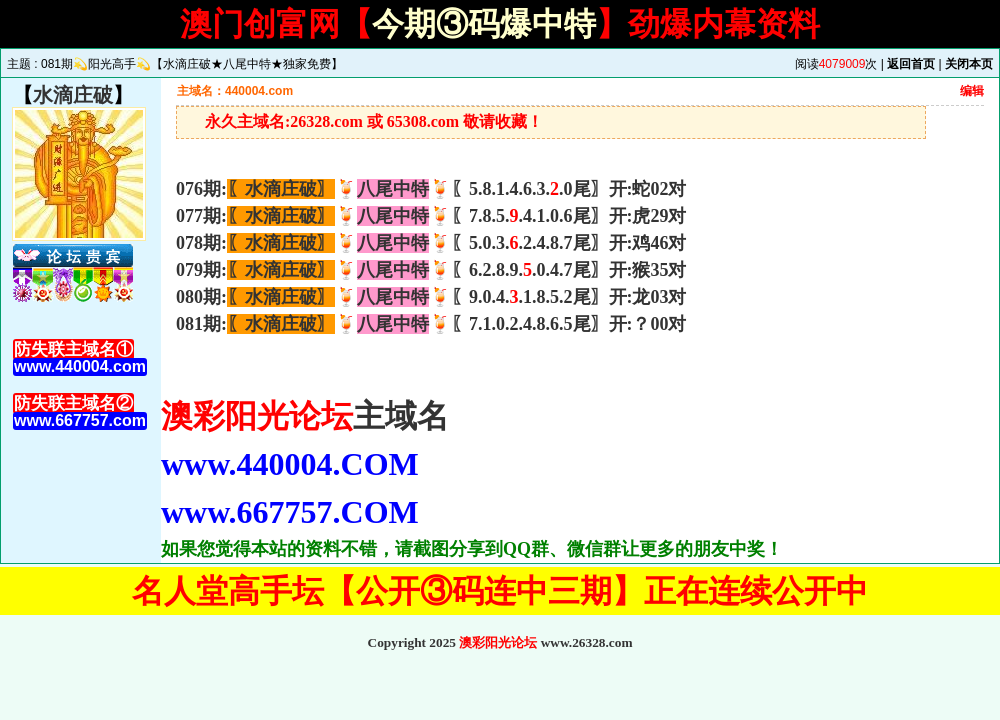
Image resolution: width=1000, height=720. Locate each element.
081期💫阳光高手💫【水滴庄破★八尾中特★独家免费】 (192, 64)
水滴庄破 (73, 95)
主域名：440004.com (235, 91)
